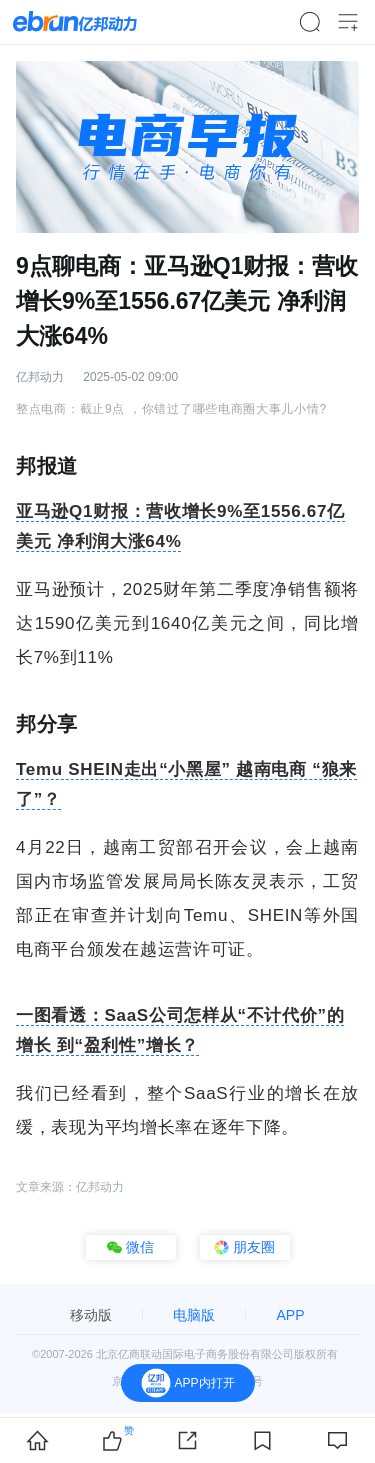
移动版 (91, 1315)
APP (290, 1315)
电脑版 (194, 1315)
